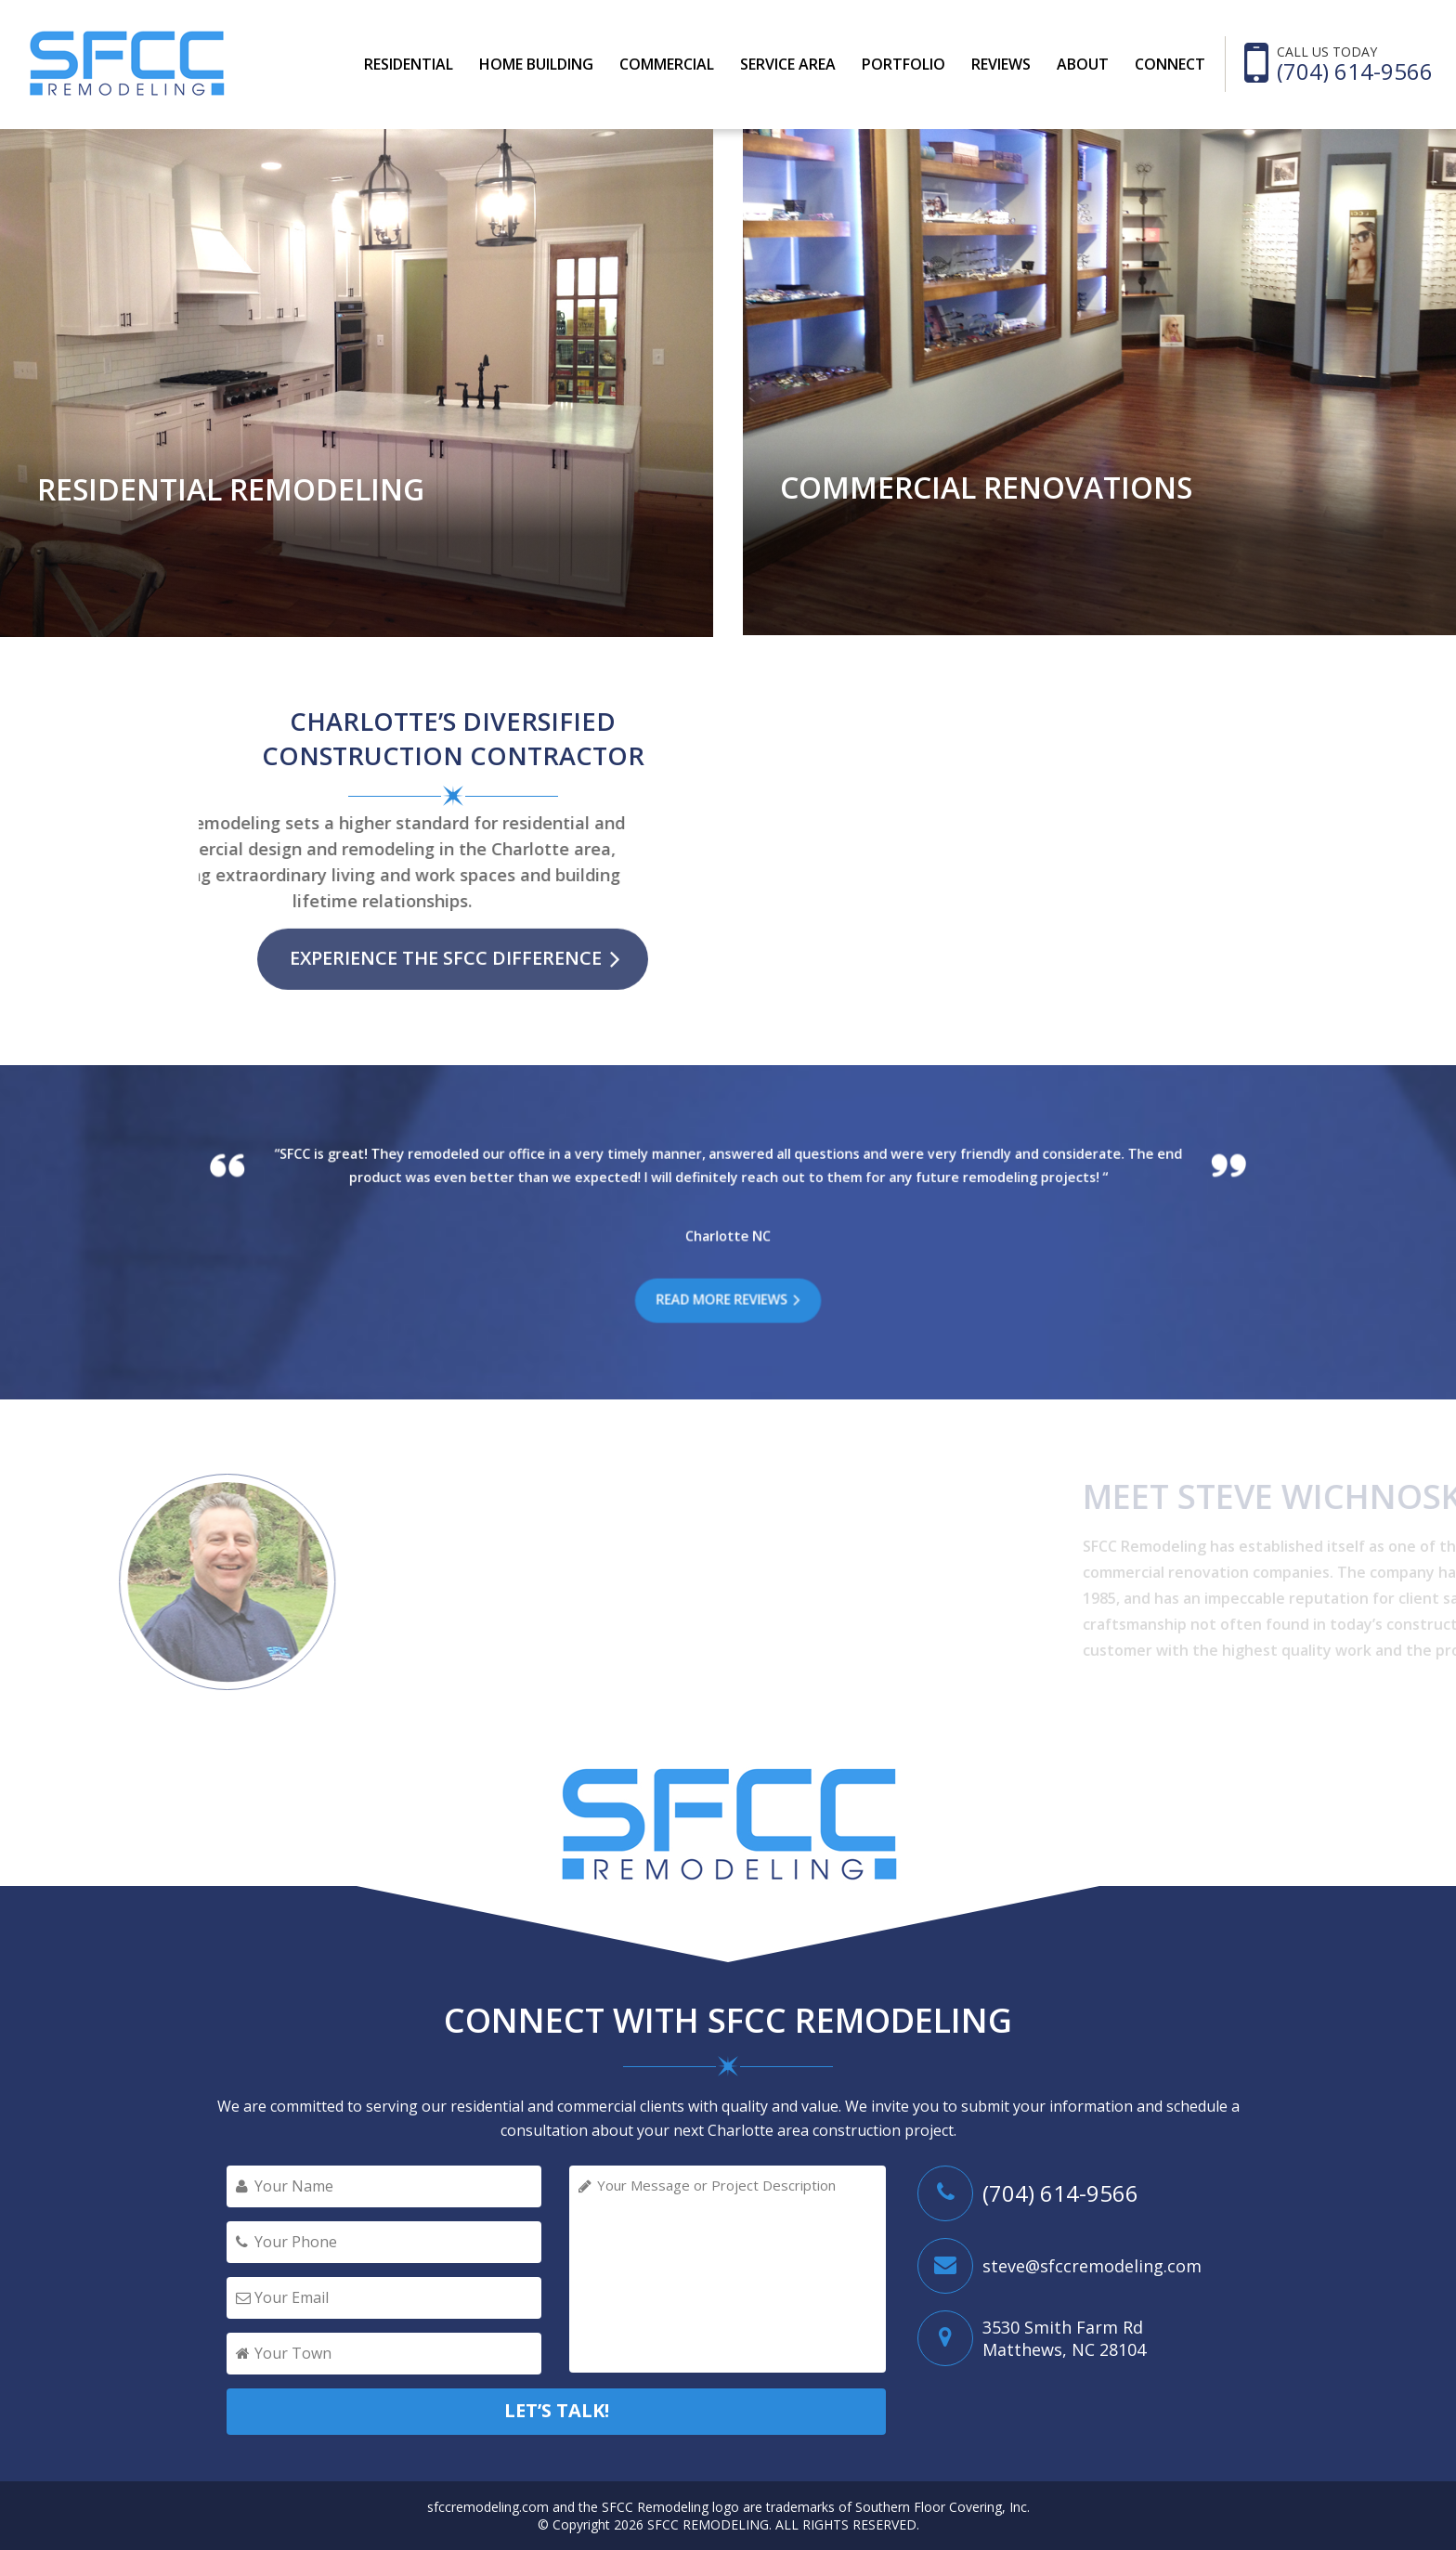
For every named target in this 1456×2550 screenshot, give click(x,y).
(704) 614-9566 (1355, 71)
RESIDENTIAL (408, 64)
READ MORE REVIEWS (724, 1299)
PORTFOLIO (903, 64)
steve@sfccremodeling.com (1092, 2266)
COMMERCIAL (666, 64)
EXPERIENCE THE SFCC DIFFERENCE (446, 927)
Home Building (536, 64)
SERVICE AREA (788, 64)
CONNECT (1170, 64)
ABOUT (1083, 64)
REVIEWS (1001, 64)
